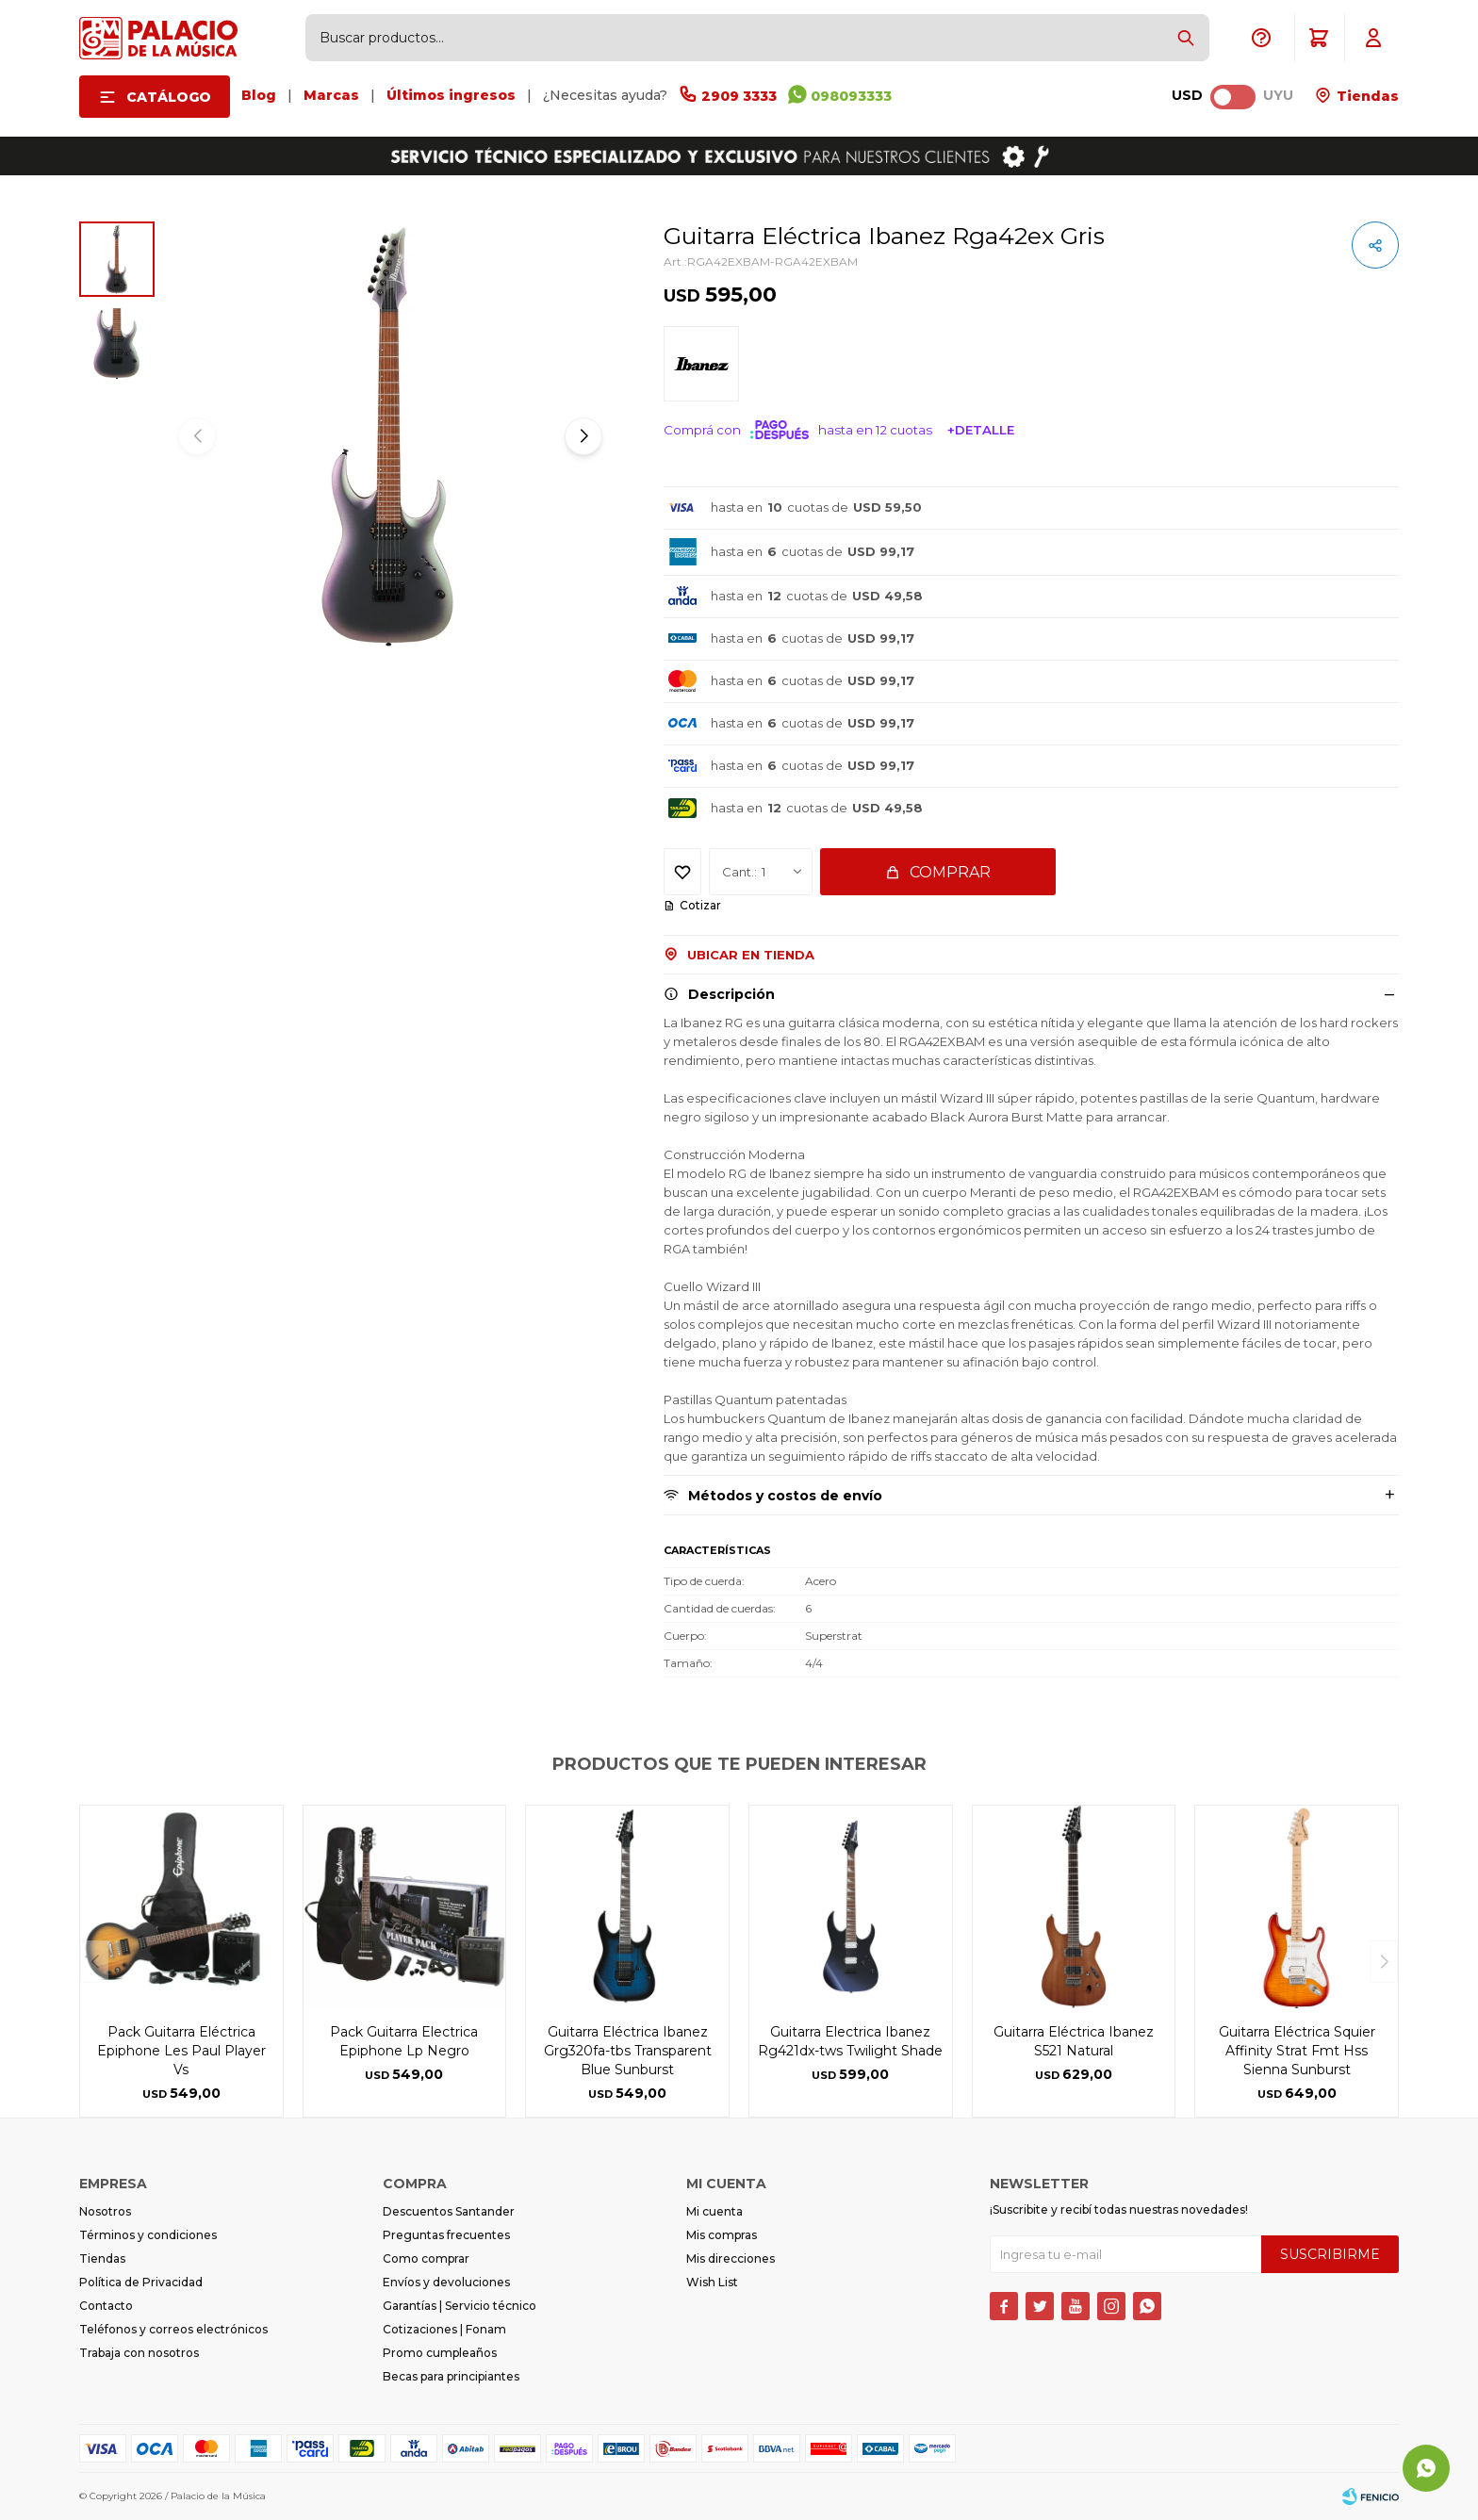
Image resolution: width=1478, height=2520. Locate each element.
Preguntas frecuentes (446, 2235)
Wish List (712, 2282)
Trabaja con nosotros (139, 2353)
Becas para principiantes (451, 2376)
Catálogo (168, 97)
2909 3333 (739, 96)
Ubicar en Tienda (750, 954)
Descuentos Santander (449, 2211)
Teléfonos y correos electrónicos (173, 2329)
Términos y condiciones (148, 2235)
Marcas (331, 95)
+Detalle (980, 429)
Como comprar (426, 2258)
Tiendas (1366, 96)
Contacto (106, 2306)
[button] (1185, 37)
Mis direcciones (730, 2258)
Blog (258, 95)
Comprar (950, 872)
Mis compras (721, 2235)
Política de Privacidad (141, 2282)
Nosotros (105, 2211)
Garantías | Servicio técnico (459, 2306)
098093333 (851, 96)
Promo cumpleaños (440, 2353)
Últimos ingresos (451, 95)
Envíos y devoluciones (446, 2282)
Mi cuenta (714, 2211)
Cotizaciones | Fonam (444, 2329)
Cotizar (700, 905)
